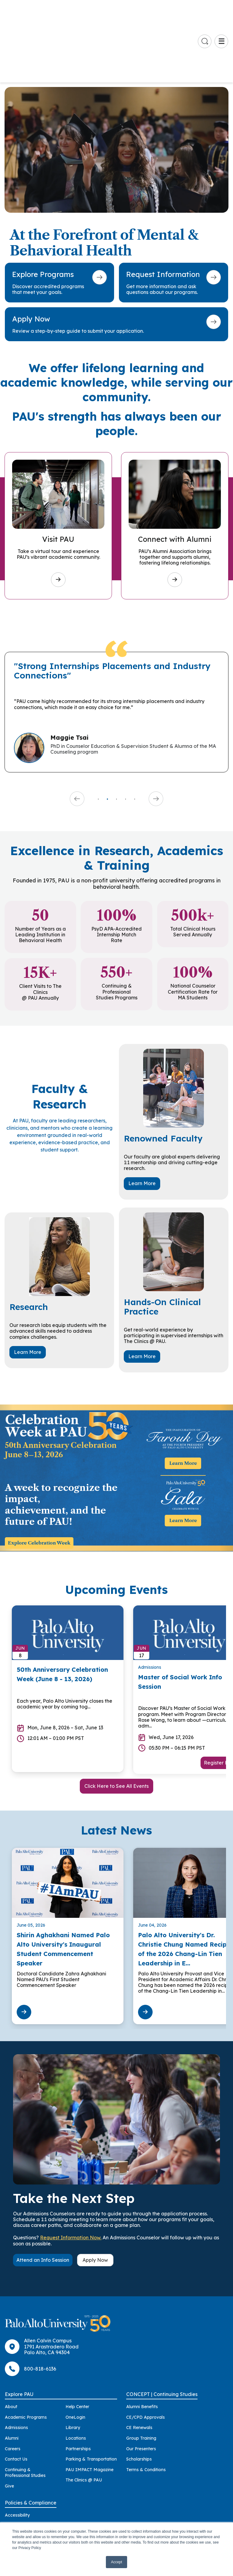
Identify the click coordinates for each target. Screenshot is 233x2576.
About (11, 2347)
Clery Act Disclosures (26, 2487)
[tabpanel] (116, 653)
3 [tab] (116, 740)
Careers (12, 2389)
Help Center (77, 2347)
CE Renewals (139, 2368)
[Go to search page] (204, 11)
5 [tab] (135, 740)
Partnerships (78, 2389)
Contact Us (16, 2400)
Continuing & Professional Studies (25, 2413)
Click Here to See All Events (116, 1727)
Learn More (142, 1124)
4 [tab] (126, 740)
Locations (76, 2379)
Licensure (14, 2519)
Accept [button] (116, 2562)
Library (73, 2368)
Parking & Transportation (91, 2400)
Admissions (16, 2368)
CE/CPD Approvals (145, 2358)
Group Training (141, 2379)
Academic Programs (26, 2358)
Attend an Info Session (42, 2201)
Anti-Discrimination (24, 2477)
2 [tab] (107, 740)
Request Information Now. (70, 2178)
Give (9, 2427)
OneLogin (75, 2358)
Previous (77, 740)
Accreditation (18, 2466)
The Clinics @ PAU (84, 2421)
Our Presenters (141, 2389)
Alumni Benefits (142, 2347)
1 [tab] (98, 740)
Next (156, 740)
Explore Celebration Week (39, 1484)
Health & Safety (21, 2508)
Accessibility (17, 2456)
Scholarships (139, 2400)
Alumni (12, 2379)
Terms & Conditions (146, 2410)
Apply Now (95, 2201)
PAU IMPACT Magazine (89, 2410)
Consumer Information (28, 2498)
